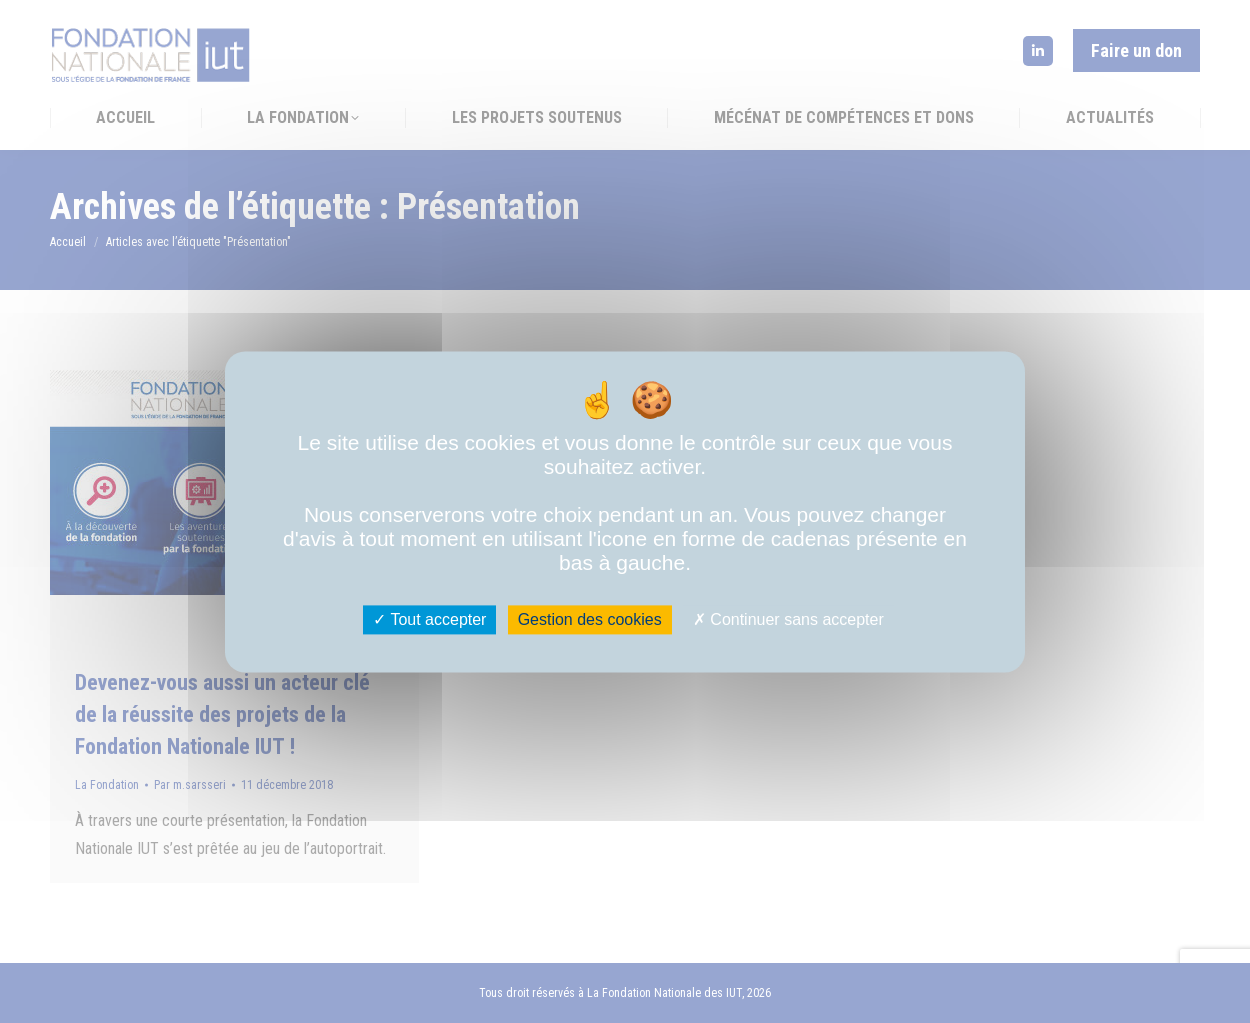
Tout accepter (429, 619)
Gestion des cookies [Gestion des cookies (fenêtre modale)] (590, 619)
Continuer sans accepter (788, 619)
